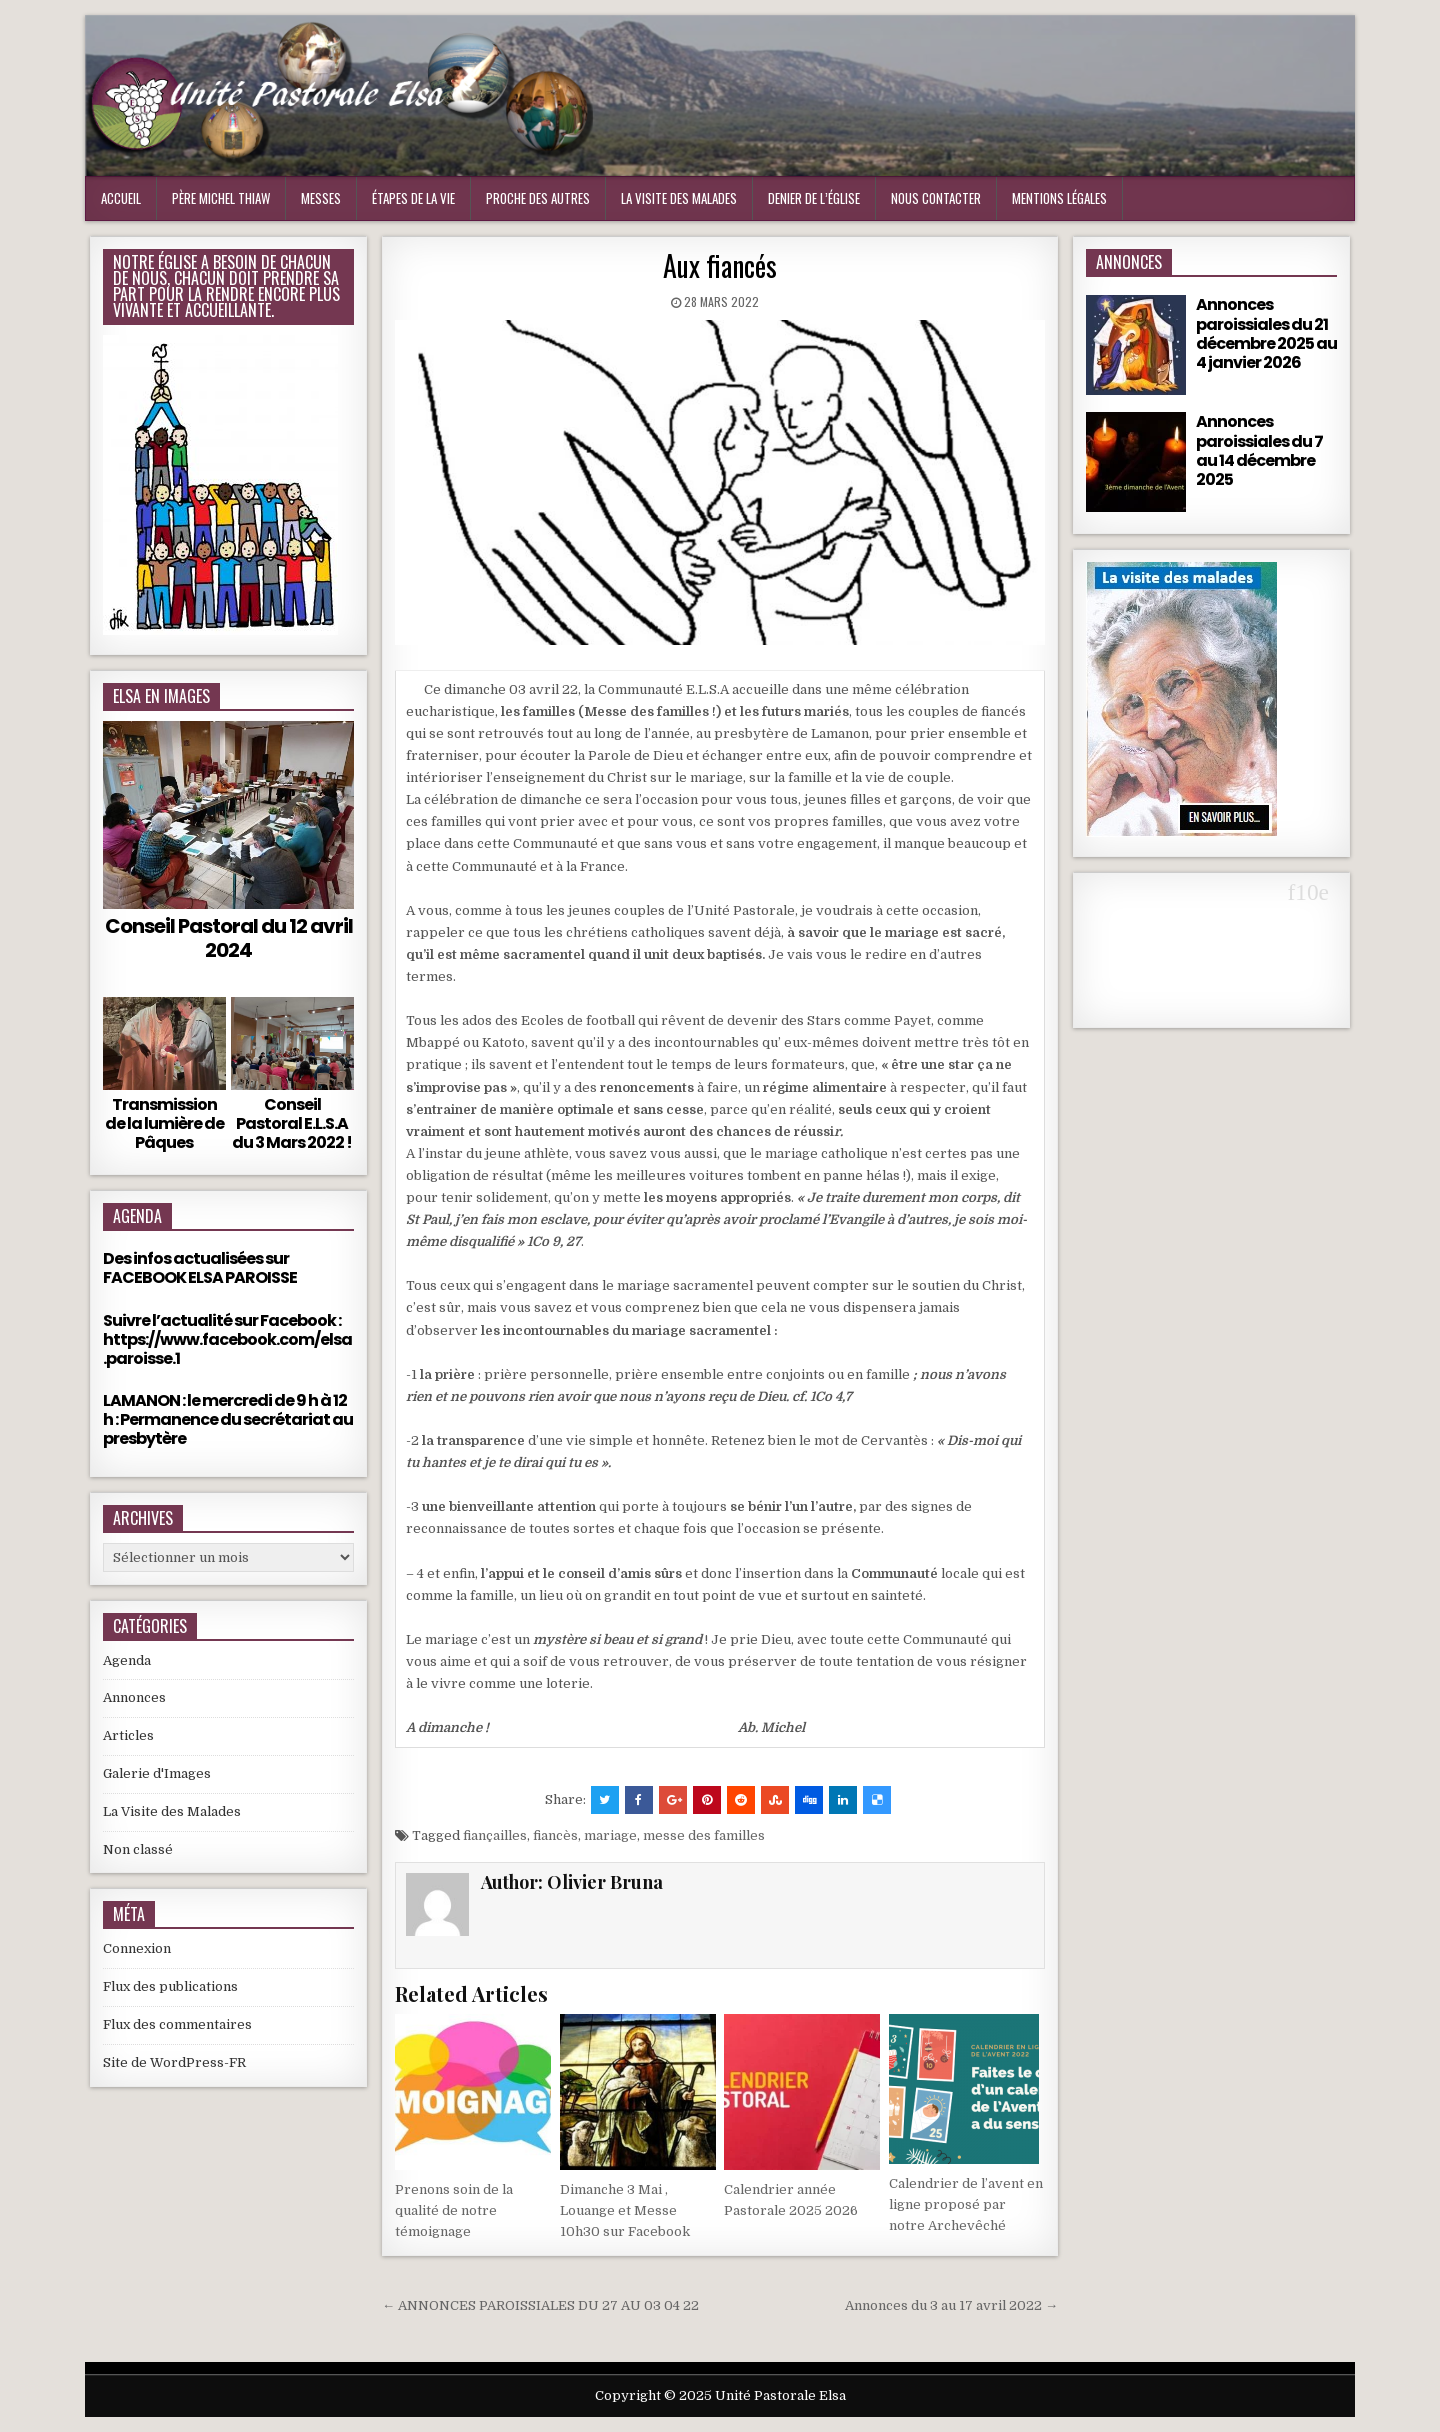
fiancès (555, 1835)
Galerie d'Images (157, 1773)
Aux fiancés (720, 265)
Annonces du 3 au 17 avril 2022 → (951, 2305)
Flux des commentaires (177, 2024)
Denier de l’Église (814, 198)
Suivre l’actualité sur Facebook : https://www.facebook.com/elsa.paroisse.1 (227, 1339)
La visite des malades (679, 198)
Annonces (134, 1697)
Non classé (138, 1849)
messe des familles (704, 1835)
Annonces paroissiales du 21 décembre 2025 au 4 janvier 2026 (1266, 333)
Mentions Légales (1059, 198)
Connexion (137, 1948)
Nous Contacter (936, 198)
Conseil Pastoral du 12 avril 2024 (229, 938)
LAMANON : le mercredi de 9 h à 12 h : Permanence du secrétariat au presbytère (228, 1419)
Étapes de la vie (413, 198)
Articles (128, 1735)
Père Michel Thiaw (221, 198)
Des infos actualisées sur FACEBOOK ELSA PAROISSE (200, 1268)
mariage (610, 1835)
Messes (321, 198)
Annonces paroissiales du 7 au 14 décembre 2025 (1259, 450)
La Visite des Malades (172, 1811)
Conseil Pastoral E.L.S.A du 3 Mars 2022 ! (292, 1123)
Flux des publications (170, 1986)
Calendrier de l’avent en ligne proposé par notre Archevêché (966, 2204)
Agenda (127, 1660)
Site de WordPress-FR (174, 2062)
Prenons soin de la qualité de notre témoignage (454, 2210)
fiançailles (495, 1835)
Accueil (121, 198)
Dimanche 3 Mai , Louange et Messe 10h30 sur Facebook (625, 2210)
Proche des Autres (538, 198)
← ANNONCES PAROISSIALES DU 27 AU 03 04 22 (540, 2305)
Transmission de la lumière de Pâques (164, 1123)
